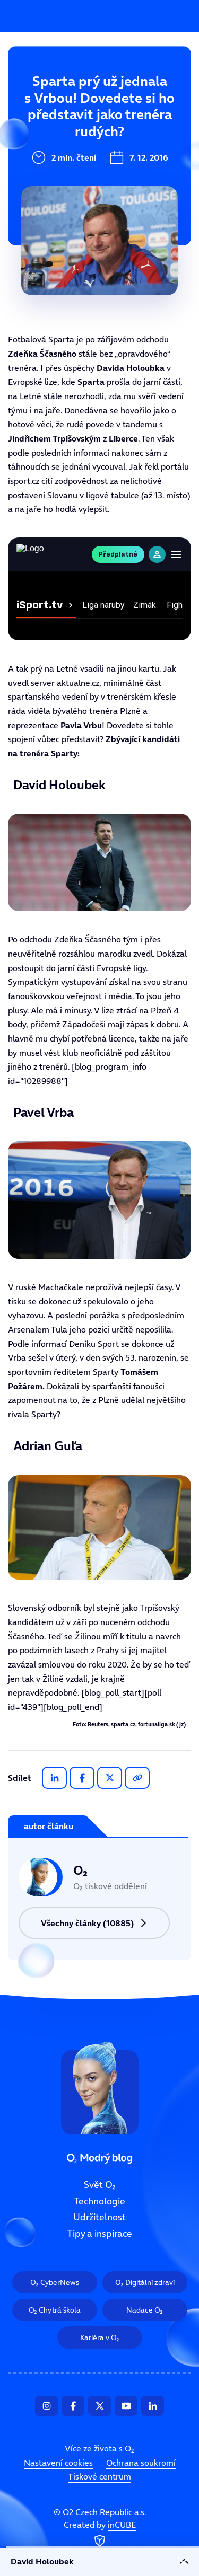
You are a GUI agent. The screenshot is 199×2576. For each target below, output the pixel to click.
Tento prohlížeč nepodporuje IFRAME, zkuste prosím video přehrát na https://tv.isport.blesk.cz (99, 588)
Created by (100, 2534)
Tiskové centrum (99, 2477)
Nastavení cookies (58, 2463)
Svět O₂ (30, 99)
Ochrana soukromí (141, 2463)
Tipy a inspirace (49, 205)
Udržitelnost (42, 170)
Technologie (41, 134)
